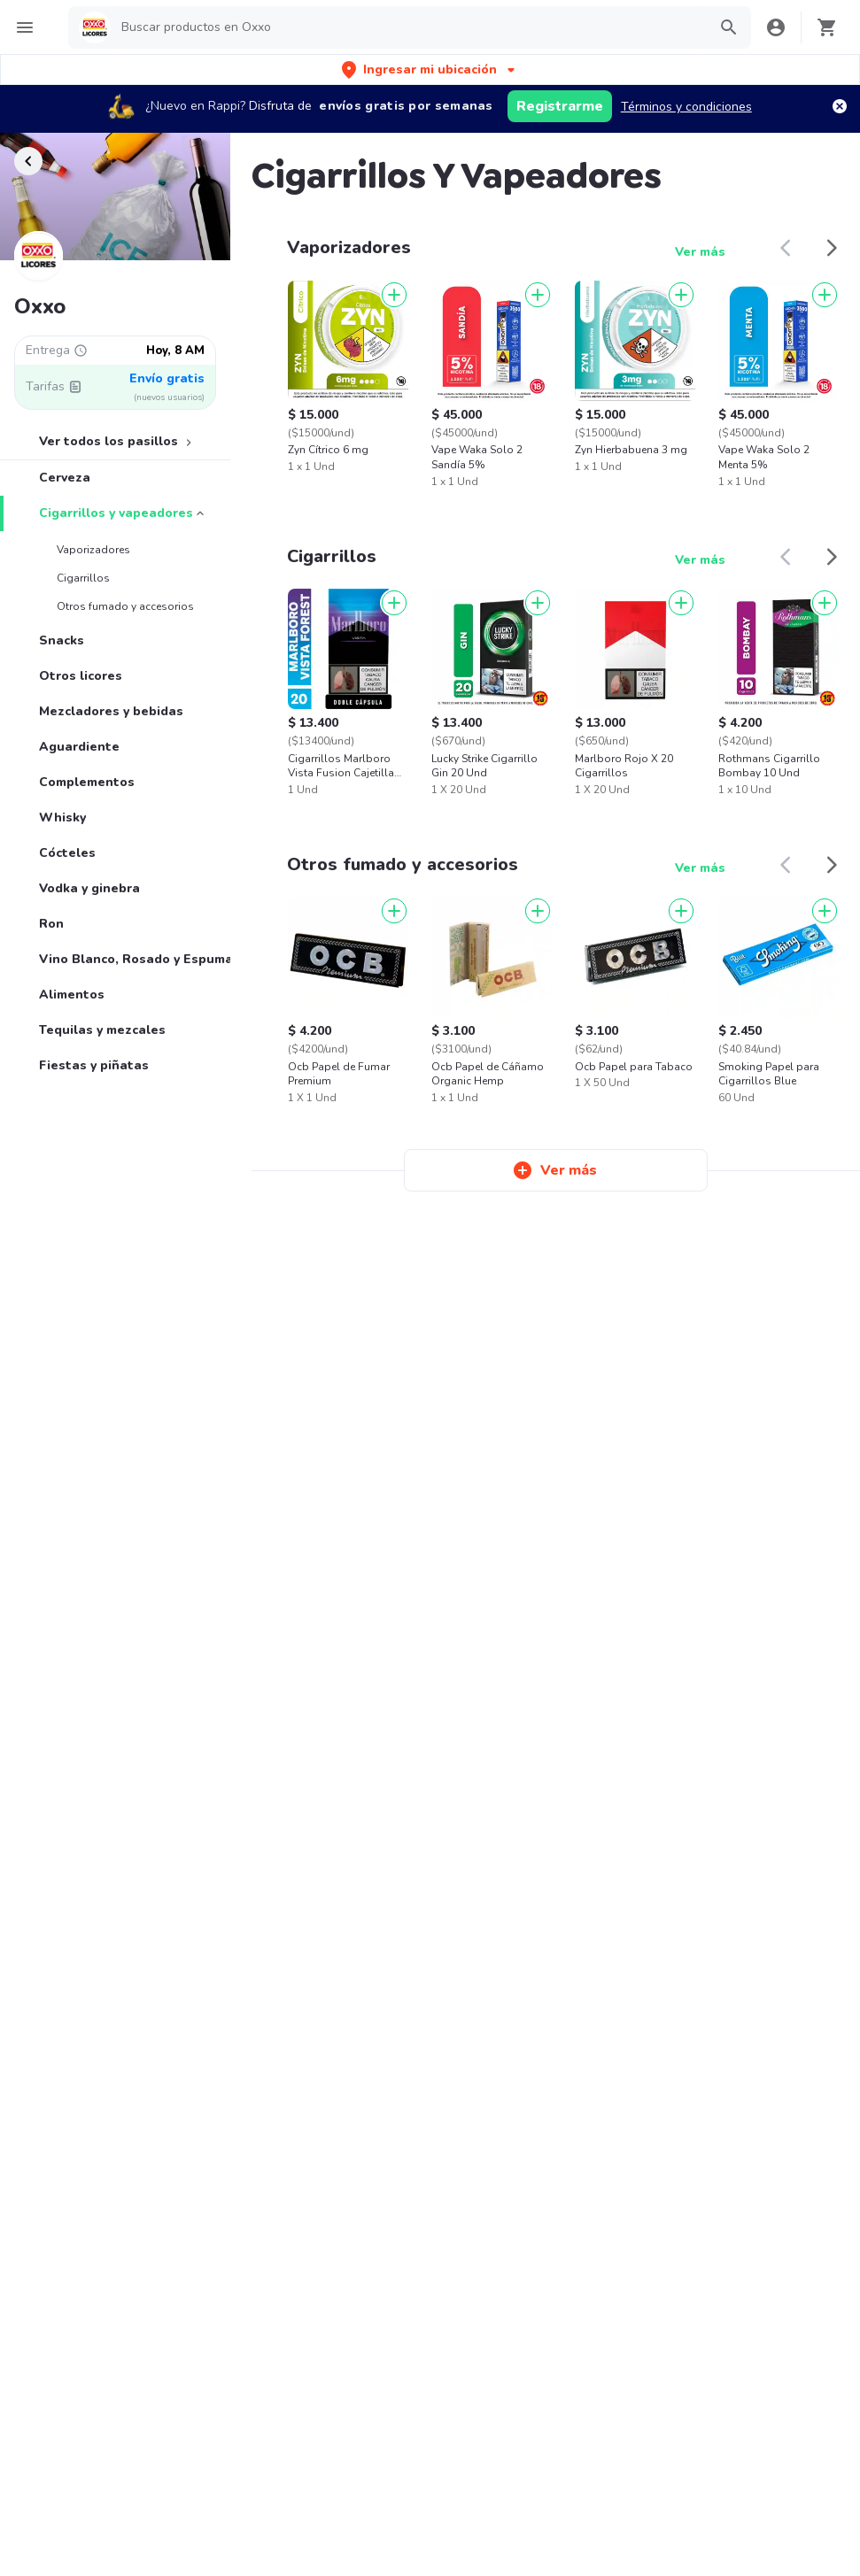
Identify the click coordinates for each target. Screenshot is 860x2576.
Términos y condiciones (686, 106)
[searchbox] (408, 27)
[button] (430, 69)
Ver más (700, 251)
